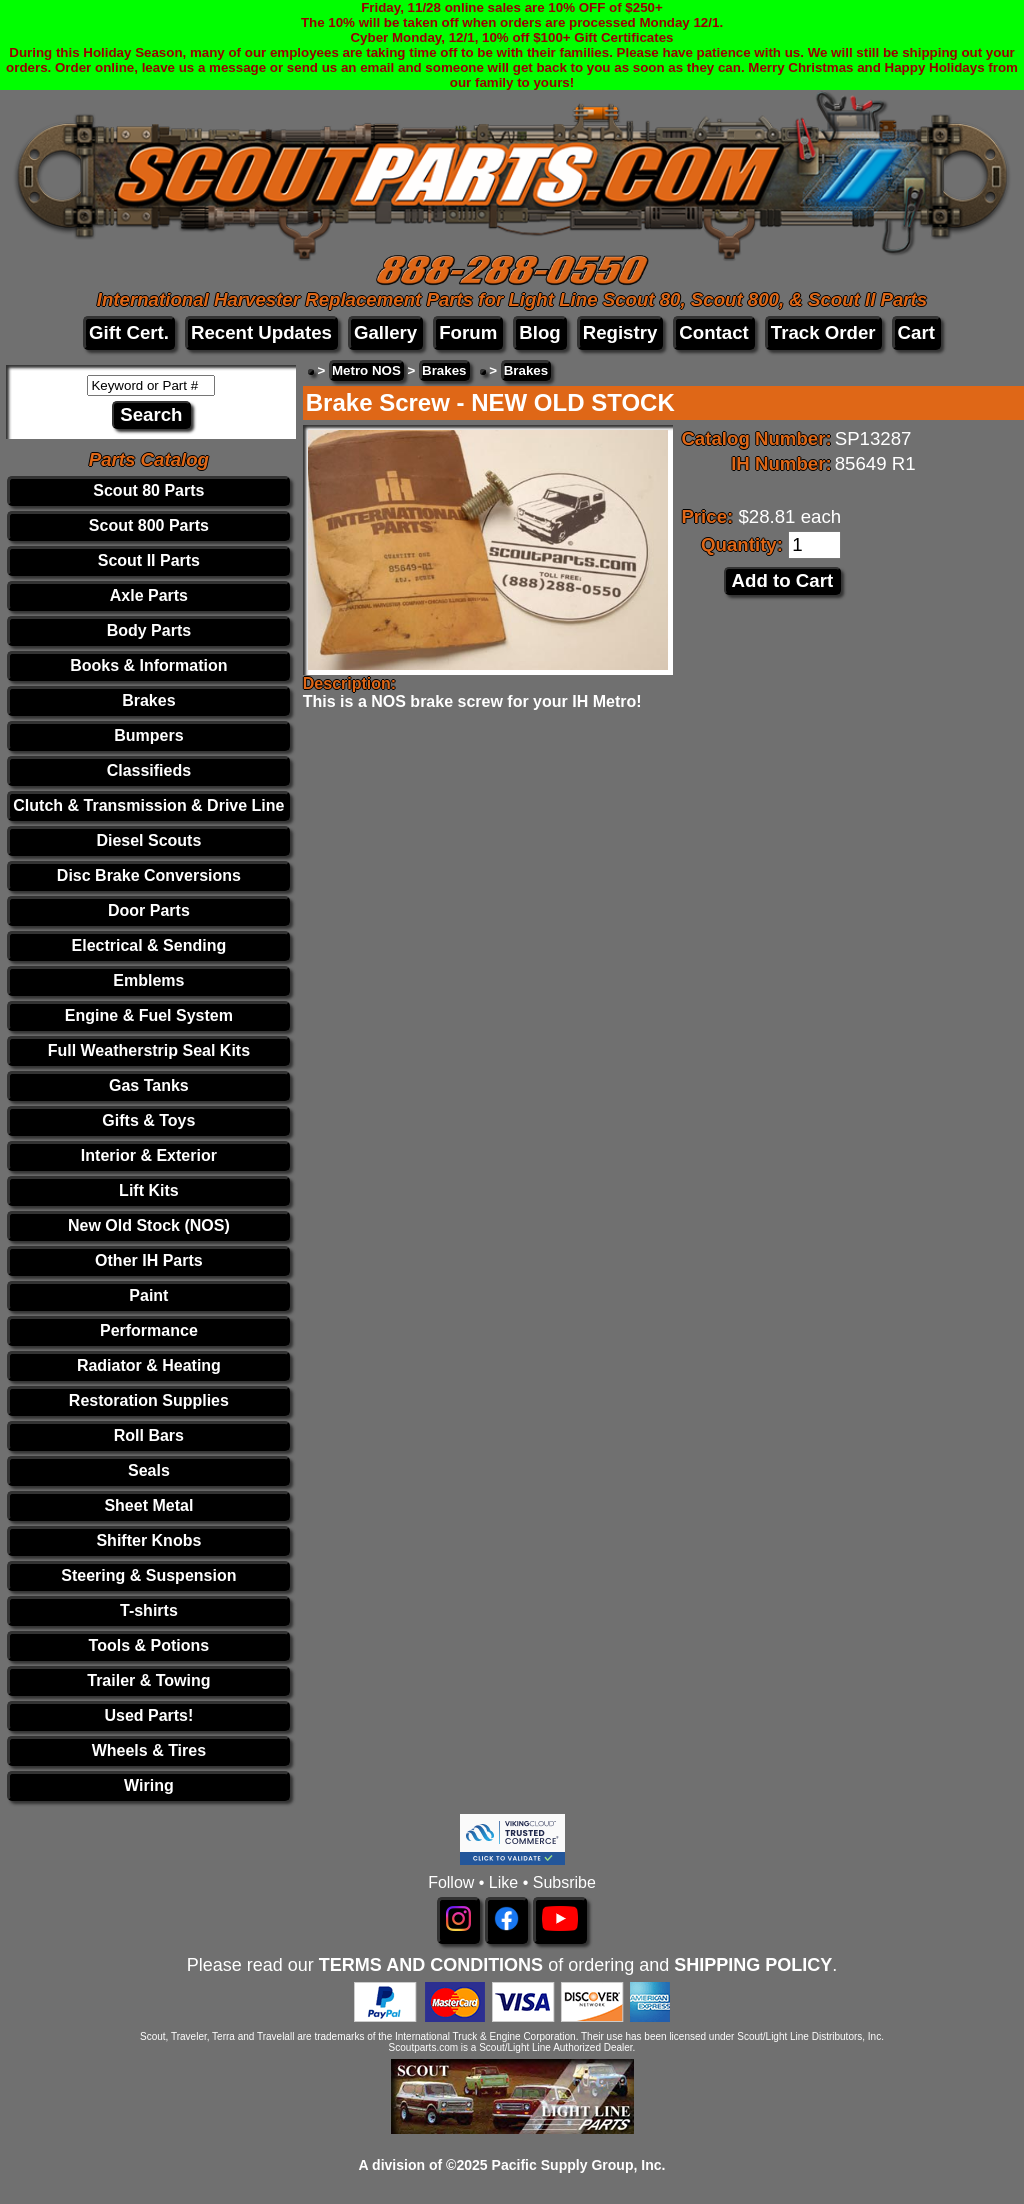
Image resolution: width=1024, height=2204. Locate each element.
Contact (713, 332)
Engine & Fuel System (149, 1015)
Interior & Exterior (149, 1155)
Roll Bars (149, 1435)
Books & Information (148, 665)
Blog (539, 332)
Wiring (149, 1785)
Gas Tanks (149, 1085)
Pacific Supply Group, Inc (577, 2165)
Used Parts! (148, 1715)
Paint (148, 1295)
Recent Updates (261, 332)
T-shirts (149, 1610)
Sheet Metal (148, 1505)
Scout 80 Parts (148, 490)
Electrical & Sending (149, 945)
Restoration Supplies (149, 1400)
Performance (149, 1330)
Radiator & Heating (149, 1365)
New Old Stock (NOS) (149, 1225)
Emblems (148, 980)
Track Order (823, 332)
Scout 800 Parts (149, 525)
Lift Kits (149, 1190)
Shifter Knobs (148, 1540)
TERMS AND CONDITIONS (431, 1965)
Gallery (385, 332)
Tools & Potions (149, 1645)
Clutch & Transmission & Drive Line (148, 805)
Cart (916, 332)
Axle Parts (149, 595)
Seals (149, 1470)
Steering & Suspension (148, 1575)
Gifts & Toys (148, 1120)
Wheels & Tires (149, 1750)
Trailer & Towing (148, 1680)
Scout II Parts (149, 560)
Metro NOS (366, 370)
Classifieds (149, 770)
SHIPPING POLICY (753, 1965)
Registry (620, 332)
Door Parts (149, 910)
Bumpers (148, 735)
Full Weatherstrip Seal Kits (149, 1050)
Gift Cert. (129, 332)
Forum (468, 332)
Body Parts (149, 630)
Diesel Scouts (148, 840)
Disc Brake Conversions (149, 875)
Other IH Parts (149, 1260)
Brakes (148, 700)
